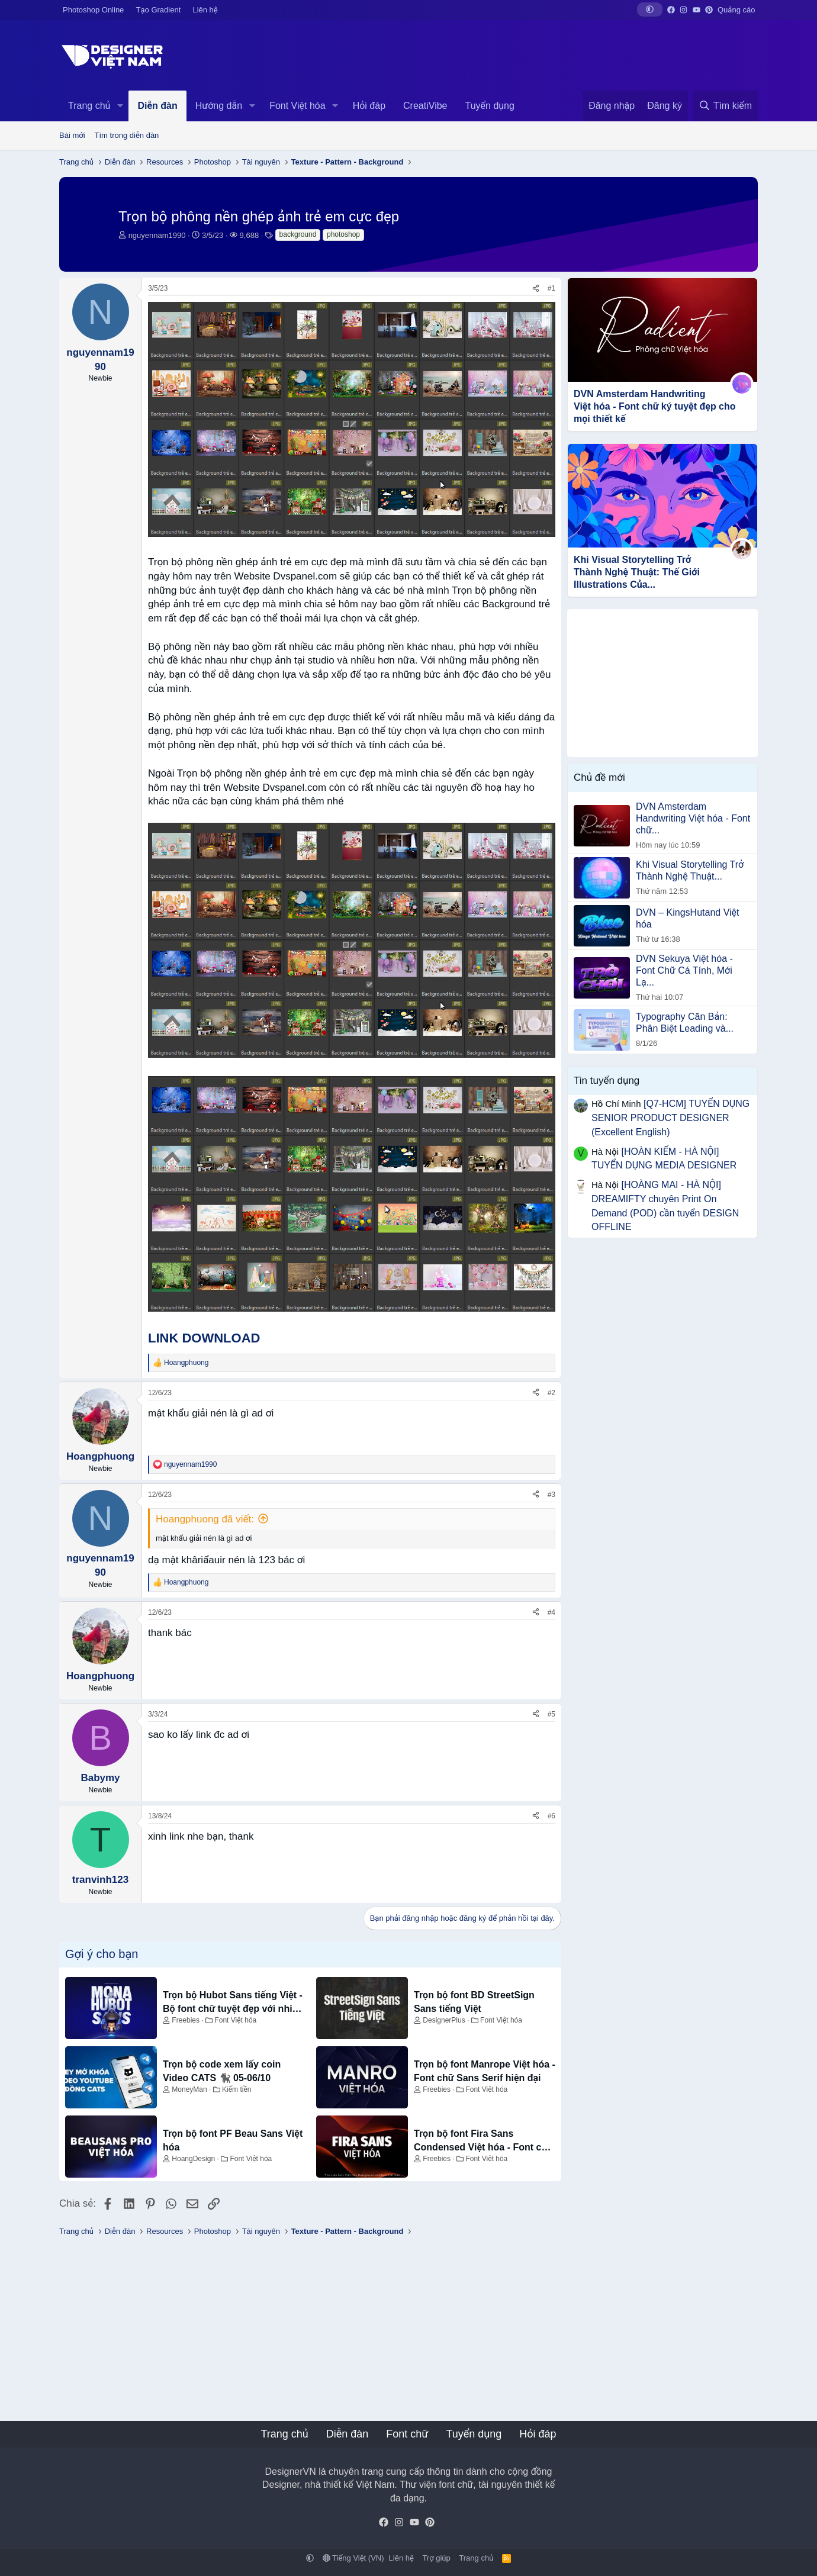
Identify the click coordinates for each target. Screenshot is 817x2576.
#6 (551, 1816)
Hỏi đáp (369, 106)
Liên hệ (204, 9)
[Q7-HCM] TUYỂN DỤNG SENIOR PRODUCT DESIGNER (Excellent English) (670, 1118)
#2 (551, 1393)
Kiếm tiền (236, 2089)
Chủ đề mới (599, 777)
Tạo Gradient (158, 9)
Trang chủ (89, 106)
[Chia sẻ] (535, 288)
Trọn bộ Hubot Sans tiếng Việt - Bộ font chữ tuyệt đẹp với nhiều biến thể (233, 2002)
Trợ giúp (436, 2558)
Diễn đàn (157, 106)
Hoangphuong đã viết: (205, 1519)
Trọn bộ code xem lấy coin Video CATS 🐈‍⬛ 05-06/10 (222, 2070)
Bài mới (72, 135)
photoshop (343, 234)
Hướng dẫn (218, 106)
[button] (649, 9)
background (298, 234)
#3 (551, 1494)
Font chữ (407, 2434)
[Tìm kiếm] (725, 106)
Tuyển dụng (489, 106)
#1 (551, 288)
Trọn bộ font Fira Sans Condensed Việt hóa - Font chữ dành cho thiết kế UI (483, 2141)
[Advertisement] (662, 683)
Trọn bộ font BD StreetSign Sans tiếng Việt (474, 2001)
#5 (551, 1714)
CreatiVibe (425, 106)
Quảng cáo (736, 9)
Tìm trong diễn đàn (127, 135)
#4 (551, 1612)
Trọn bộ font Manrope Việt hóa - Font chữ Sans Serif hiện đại (484, 2070)
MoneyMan (189, 2089)
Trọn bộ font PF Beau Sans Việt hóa (233, 2140)
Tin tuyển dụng (606, 1080)
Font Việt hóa (297, 106)
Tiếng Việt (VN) (353, 2558)
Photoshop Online (93, 9)
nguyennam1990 (157, 235)
